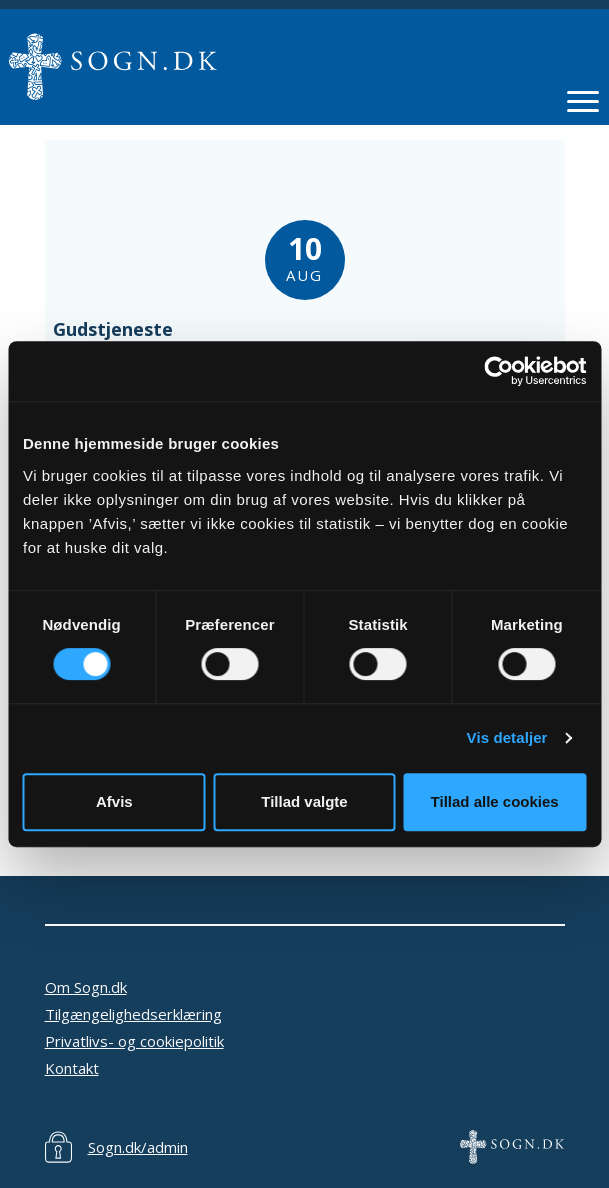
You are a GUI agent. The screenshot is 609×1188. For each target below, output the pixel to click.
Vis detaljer (507, 737)
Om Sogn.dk (86, 987)
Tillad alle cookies (495, 801)
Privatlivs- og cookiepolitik (134, 1041)
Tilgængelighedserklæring (133, 1014)
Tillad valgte (304, 801)
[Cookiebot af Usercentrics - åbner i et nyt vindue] (498, 371)
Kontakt (72, 1068)
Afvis (114, 801)
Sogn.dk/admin (138, 1147)
